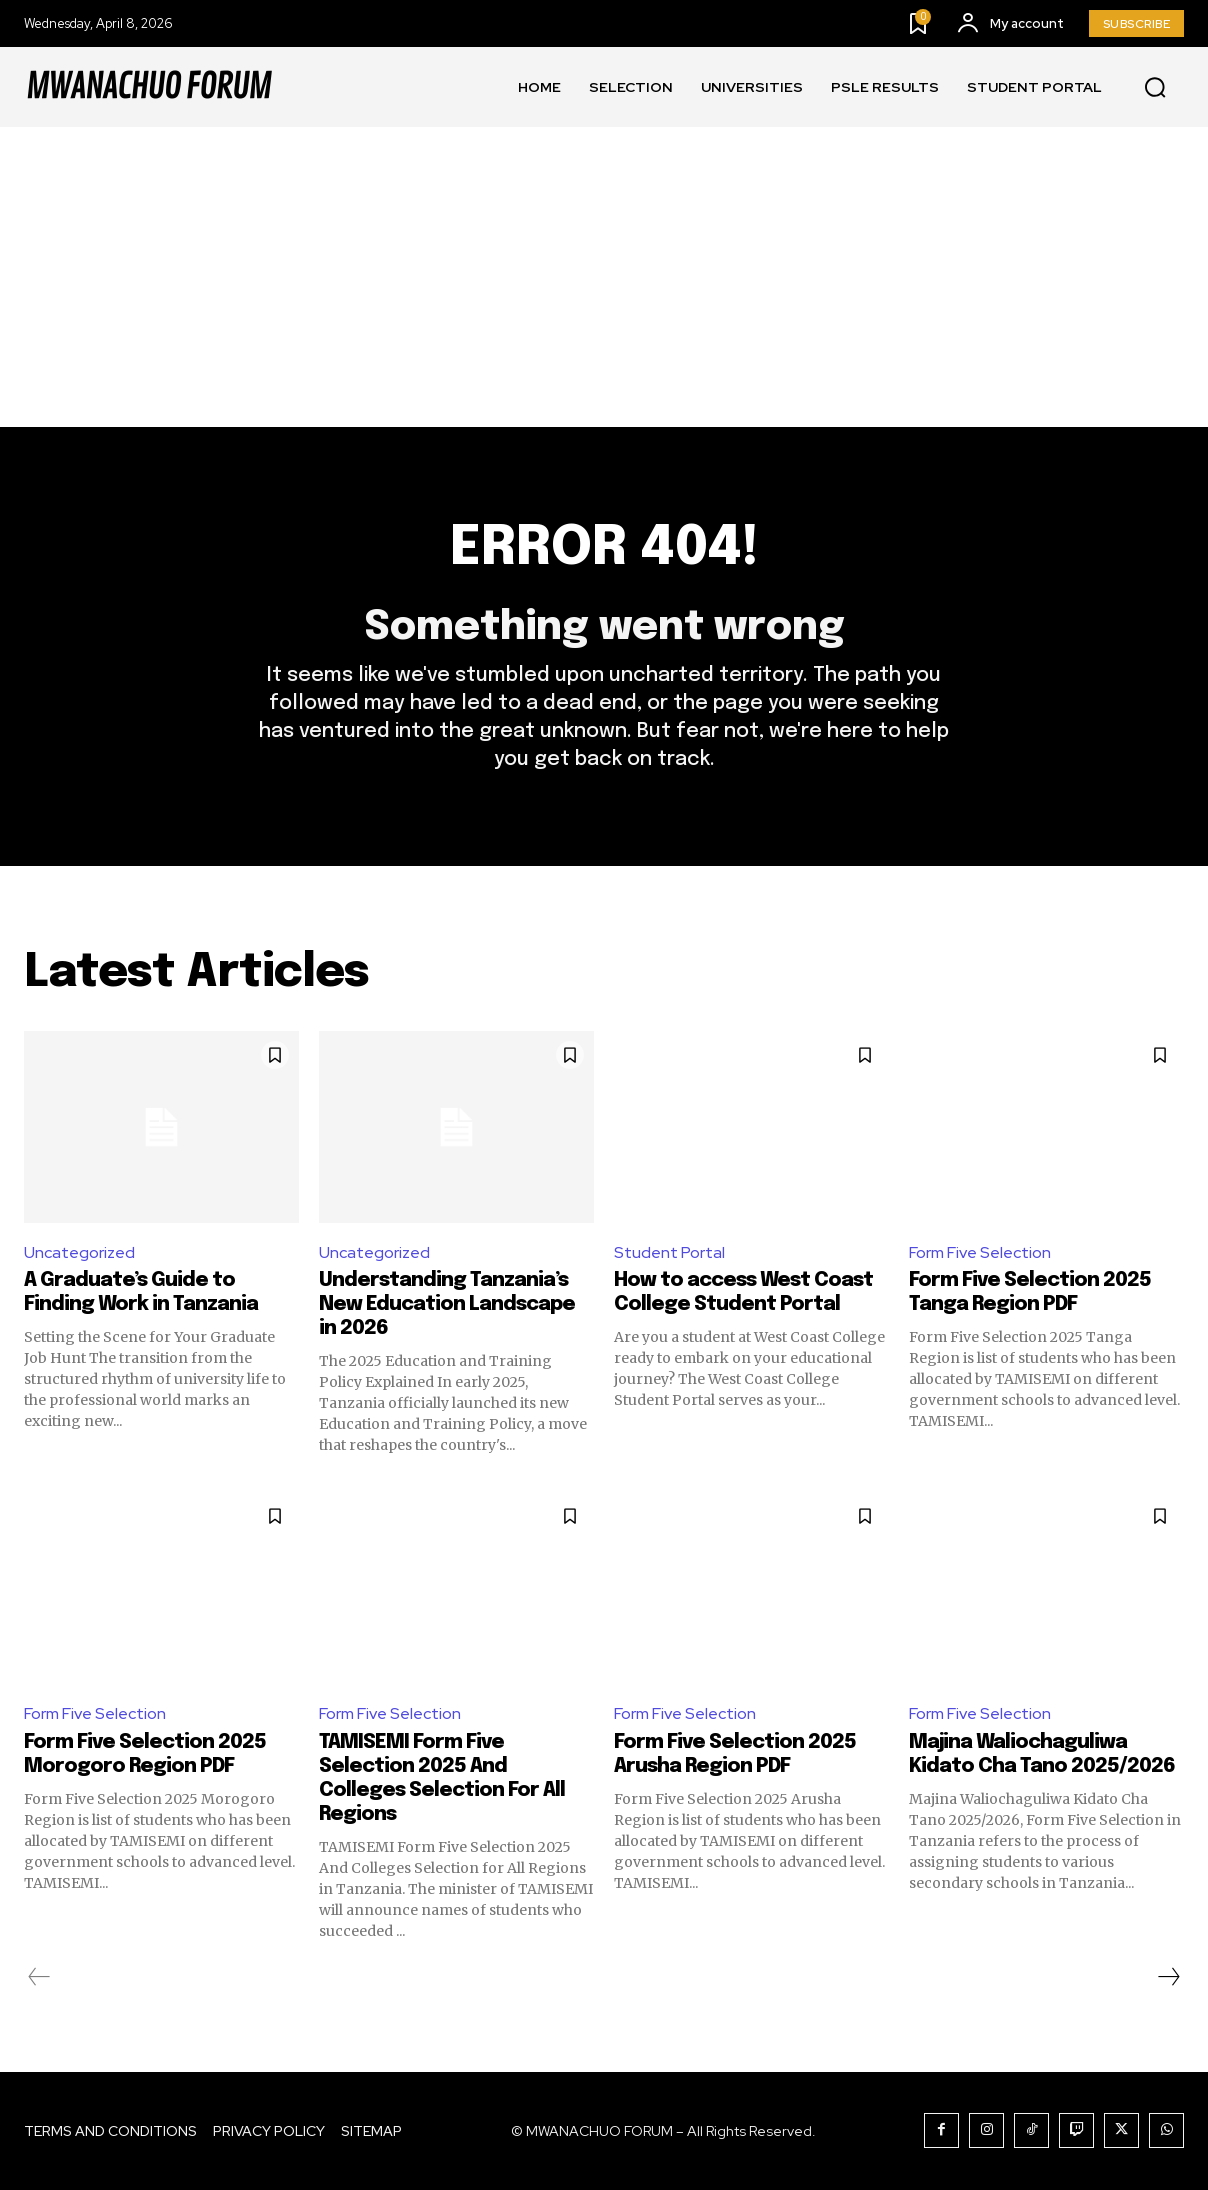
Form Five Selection (980, 1252)
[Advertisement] (604, 277)
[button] (1155, 88)
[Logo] (149, 87)
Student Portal (669, 1252)
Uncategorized (79, 1252)
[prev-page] (39, 1977)
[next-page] (1168, 1977)
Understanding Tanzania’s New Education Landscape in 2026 (447, 1304)
